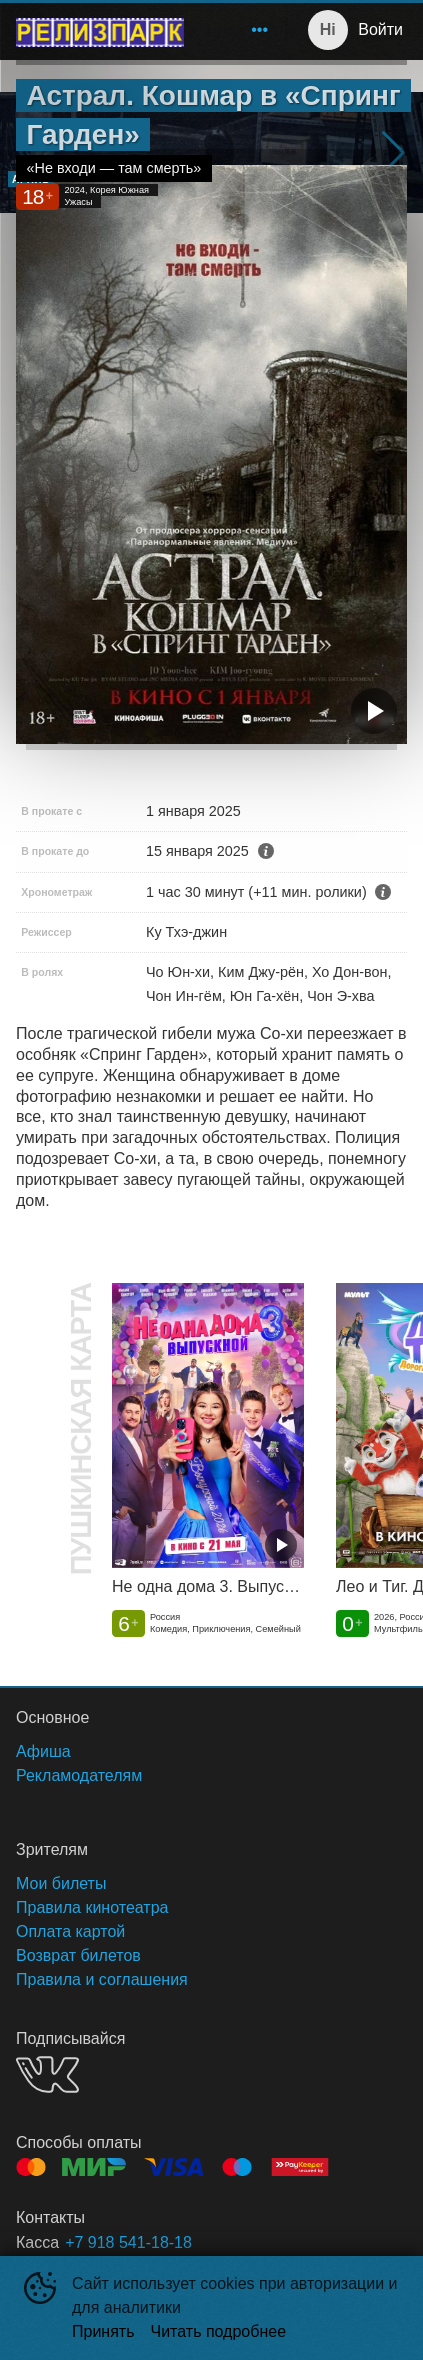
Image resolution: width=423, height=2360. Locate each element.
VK (47, 2074)
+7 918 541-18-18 (128, 2242)
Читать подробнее (219, 2331)
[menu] (239, 30)
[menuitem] (260, 30)
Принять (103, 2331)
